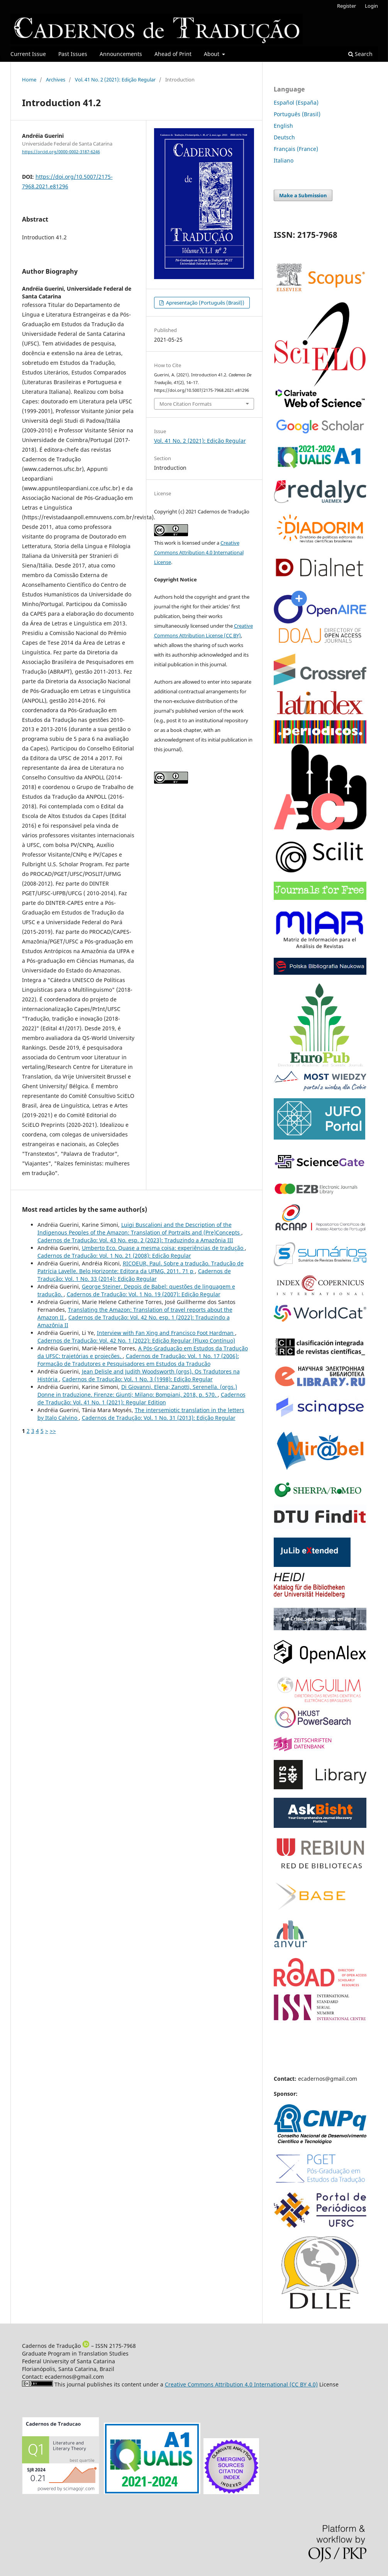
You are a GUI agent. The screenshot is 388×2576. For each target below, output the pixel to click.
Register (346, 5)
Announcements (121, 54)
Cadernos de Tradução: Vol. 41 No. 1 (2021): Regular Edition (141, 1398)
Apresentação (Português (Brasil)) (204, 302)
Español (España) (296, 102)
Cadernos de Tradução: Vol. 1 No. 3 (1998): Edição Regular (137, 1379)
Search (360, 54)
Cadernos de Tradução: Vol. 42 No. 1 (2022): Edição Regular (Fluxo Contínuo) (136, 1340)
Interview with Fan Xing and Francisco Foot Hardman (166, 1332)
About (212, 54)
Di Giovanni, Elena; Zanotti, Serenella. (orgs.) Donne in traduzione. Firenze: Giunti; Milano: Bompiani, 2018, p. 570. (137, 1390)
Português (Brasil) (297, 114)
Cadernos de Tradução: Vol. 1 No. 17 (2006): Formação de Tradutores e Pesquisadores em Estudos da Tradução (138, 1359)
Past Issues (72, 54)
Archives (55, 79)
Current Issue (28, 54)
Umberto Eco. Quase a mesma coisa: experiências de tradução (163, 1248)
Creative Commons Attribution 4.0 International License (199, 552)
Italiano (283, 160)
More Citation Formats (185, 403)
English (283, 125)
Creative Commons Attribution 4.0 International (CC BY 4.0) (241, 2384)
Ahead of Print (172, 54)
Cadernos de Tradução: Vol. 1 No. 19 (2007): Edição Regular (143, 1294)
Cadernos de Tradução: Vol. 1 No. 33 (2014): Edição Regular (134, 1274)
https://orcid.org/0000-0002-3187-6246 (61, 151)
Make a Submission (303, 195)
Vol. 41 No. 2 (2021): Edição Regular (115, 79)
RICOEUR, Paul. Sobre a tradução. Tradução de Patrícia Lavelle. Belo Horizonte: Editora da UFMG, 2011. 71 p (140, 1267)
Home (29, 79)
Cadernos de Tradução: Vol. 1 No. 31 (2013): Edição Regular (159, 1417)
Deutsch (284, 137)
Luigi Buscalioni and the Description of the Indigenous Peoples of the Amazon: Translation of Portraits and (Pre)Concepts (139, 1228)
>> (53, 1430)
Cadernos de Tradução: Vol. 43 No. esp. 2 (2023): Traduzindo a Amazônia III (135, 1240)
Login (371, 5)
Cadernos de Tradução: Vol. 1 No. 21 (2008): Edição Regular (114, 1255)
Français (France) (296, 148)
